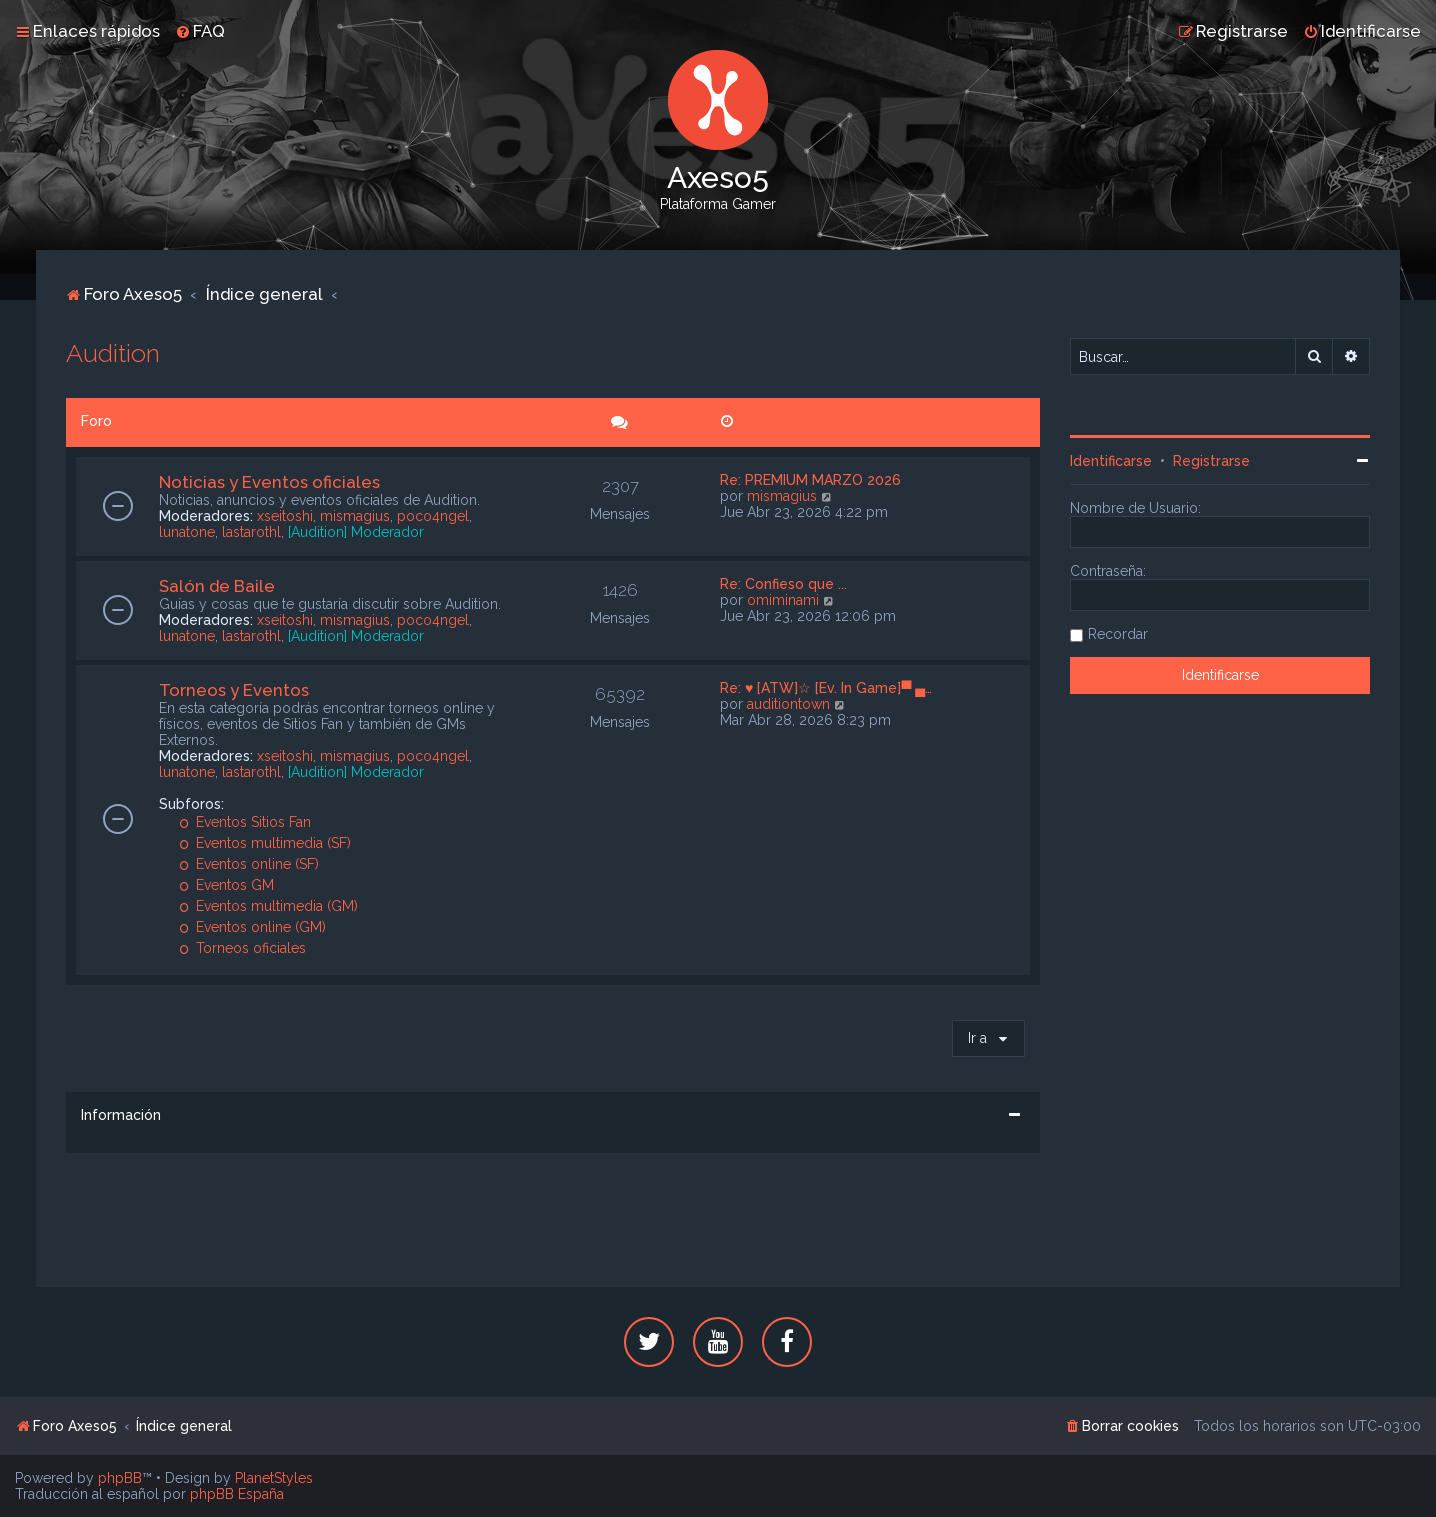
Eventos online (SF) (249, 864)
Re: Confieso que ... (783, 584)
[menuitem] (200, 31)
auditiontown (788, 704)
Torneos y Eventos (234, 690)
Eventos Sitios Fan (245, 822)
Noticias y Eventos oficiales (269, 482)
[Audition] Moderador (356, 532)
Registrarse (1211, 461)
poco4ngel (433, 516)
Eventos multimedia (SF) (265, 843)
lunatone (187, 532)
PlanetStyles (274, 1478)
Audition (113, 353)
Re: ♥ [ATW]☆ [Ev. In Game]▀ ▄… (826, 688)
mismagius (355, 516)
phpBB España (237, 1494)
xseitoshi (285, 516)
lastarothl (251, 532)
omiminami (783, 600)
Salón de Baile (217, 586)
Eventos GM (226, 885)
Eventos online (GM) (252, 927)
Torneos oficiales (242, 948)
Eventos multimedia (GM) (268, 906)
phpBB (120, 1478)
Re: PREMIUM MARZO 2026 (810, 480)
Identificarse (1111, 461)
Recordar (1118, 634)
